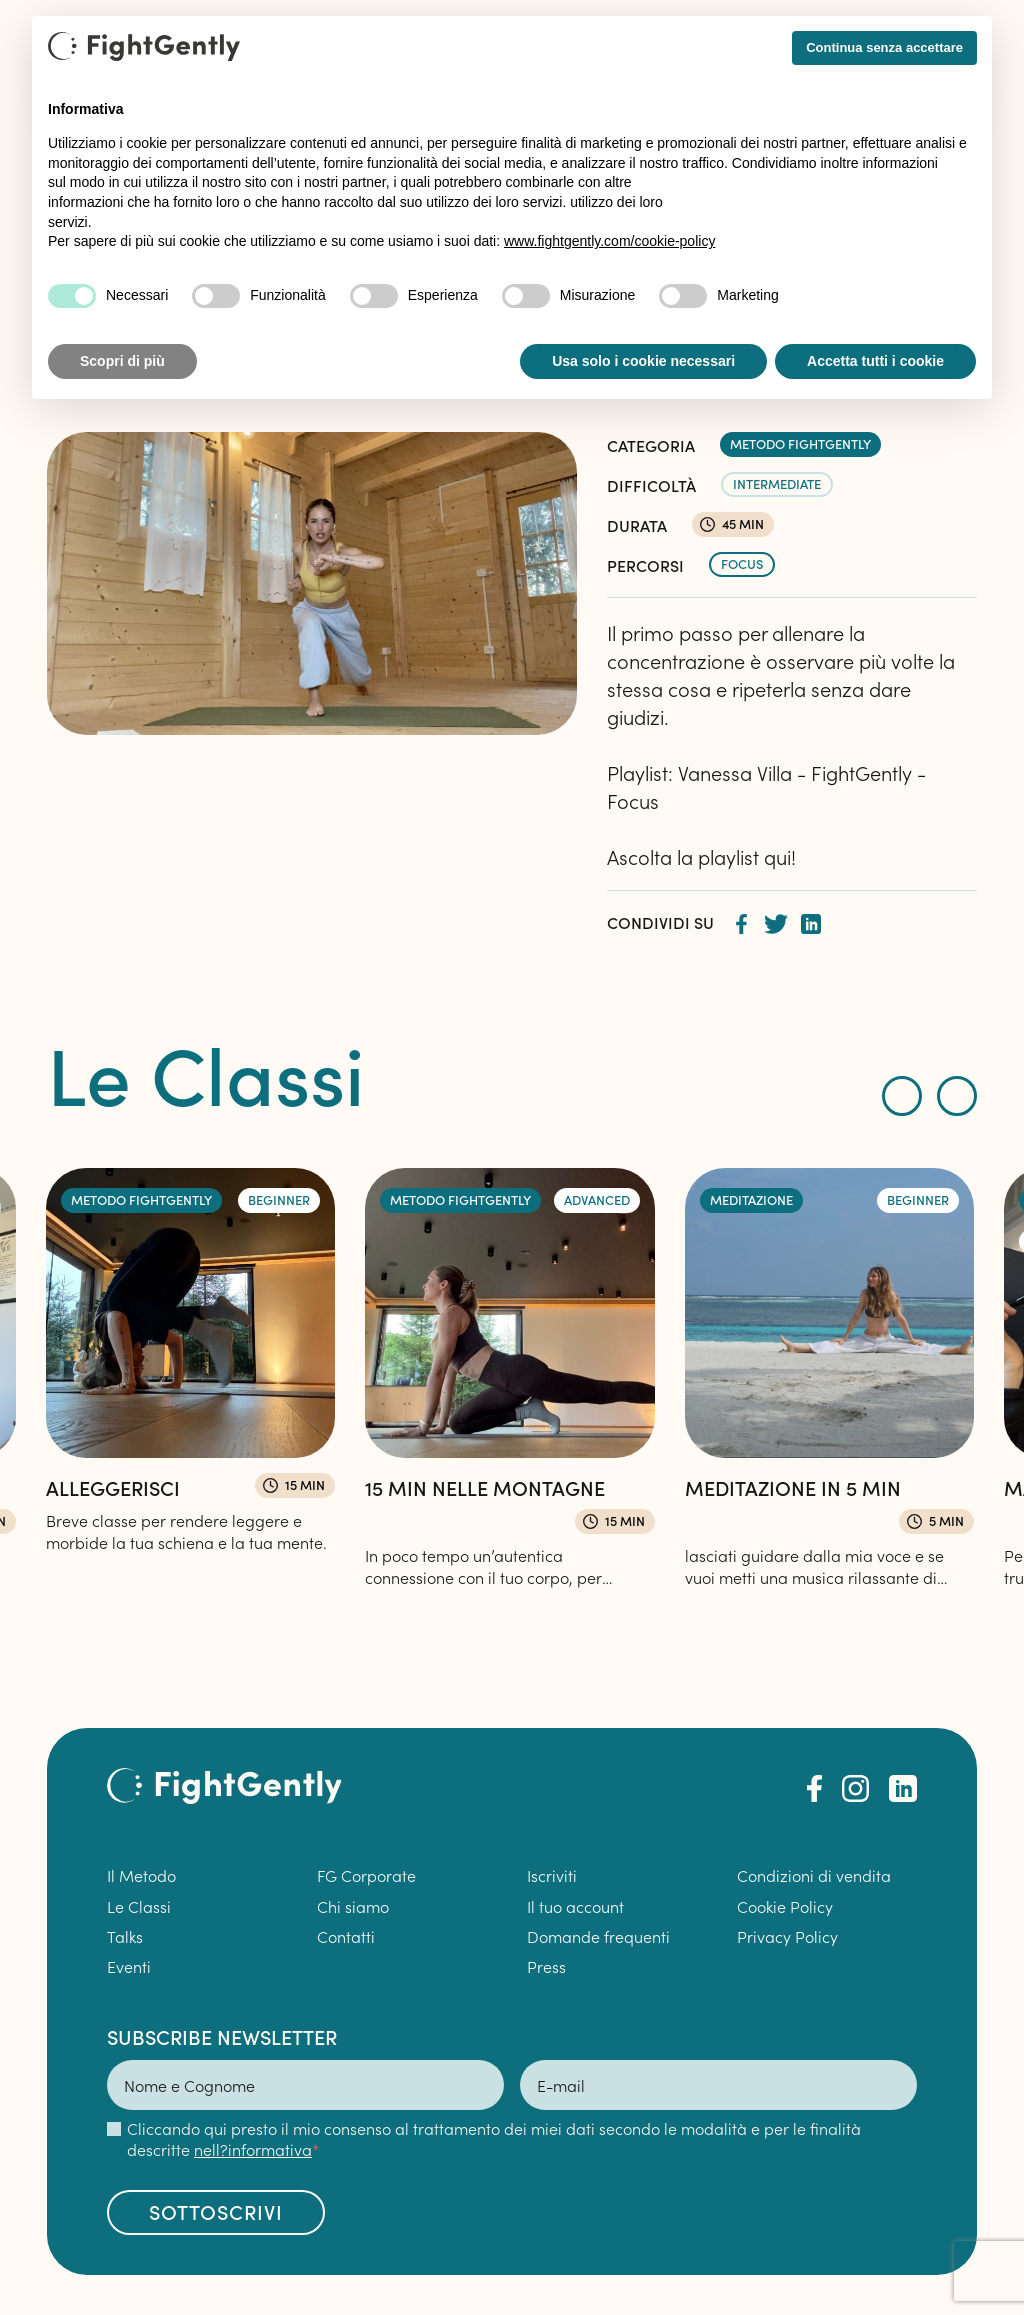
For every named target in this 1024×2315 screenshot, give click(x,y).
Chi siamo (353, 1906)
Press (546, 1966)
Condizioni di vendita (814, 1875)
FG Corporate (366, 1875)
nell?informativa (253, 2149)
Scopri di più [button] (122, 361)
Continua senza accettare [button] (884, 47)
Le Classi (139, 1906)
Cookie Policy (785, 1906)
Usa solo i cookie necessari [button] (643, 361)
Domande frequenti (600, 1936)
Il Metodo (141, 1875)
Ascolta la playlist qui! (701, 856)
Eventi (129, 1966)
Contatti (346, 1936)
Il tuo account (575, 1906)
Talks (125, 1936)
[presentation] (902, 1096)
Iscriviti (552, 1875)
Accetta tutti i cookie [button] (875, 361)
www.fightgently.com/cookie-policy (609, 241)
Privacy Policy (787, 1936)
